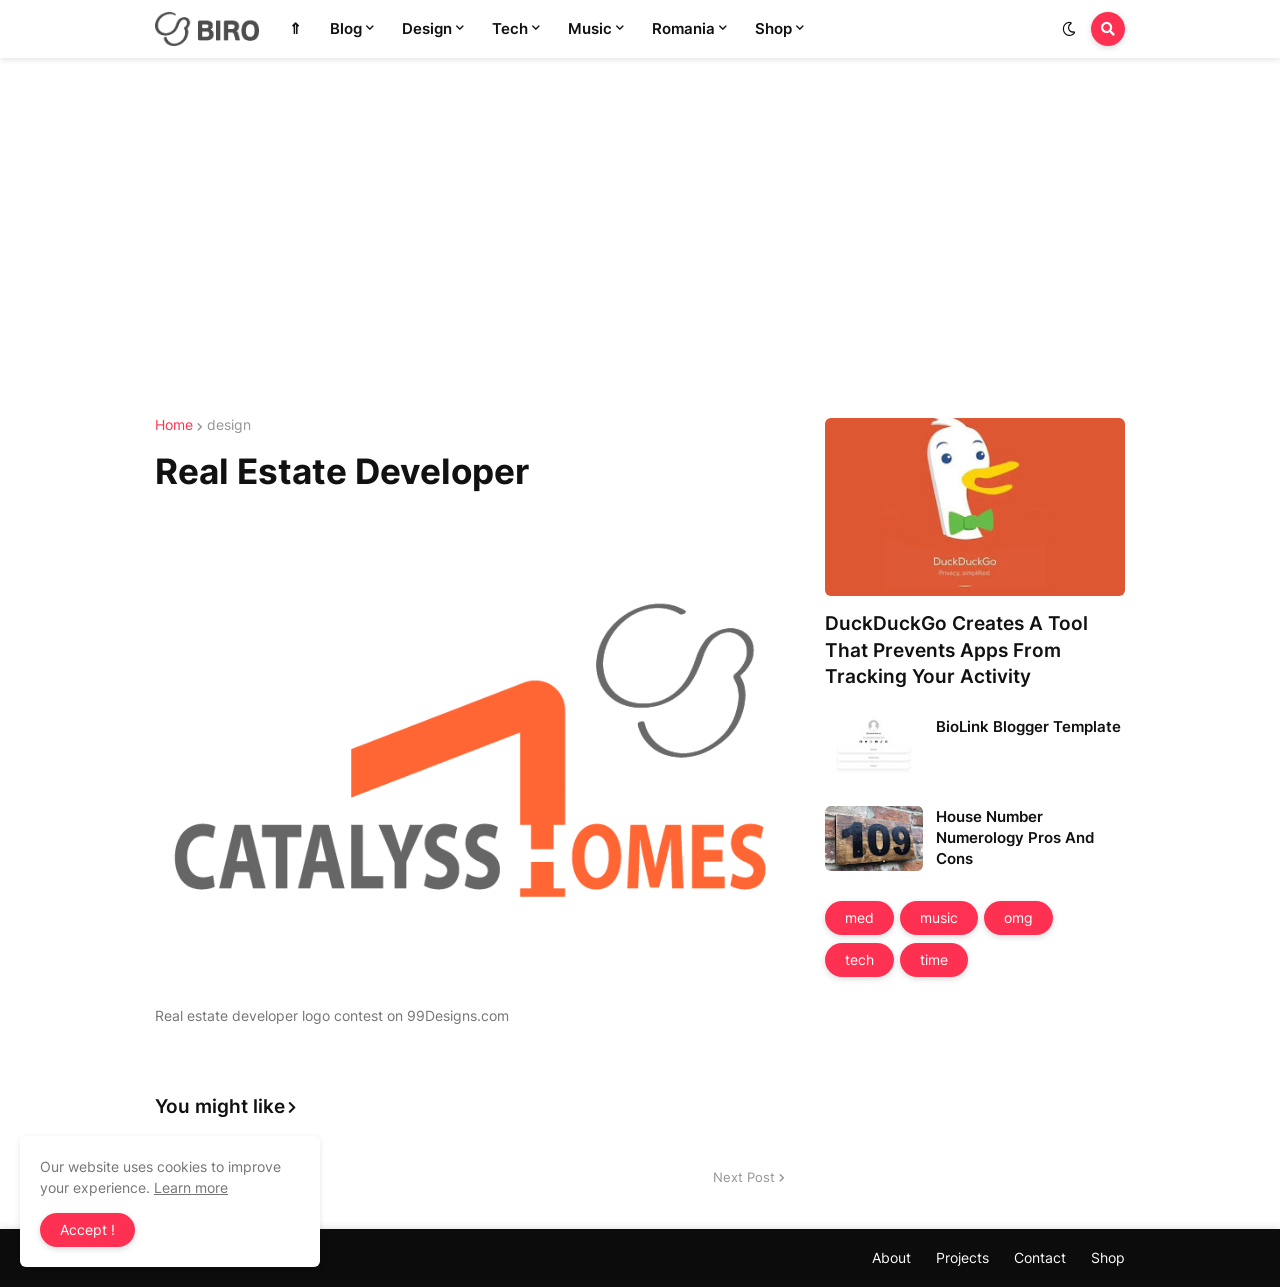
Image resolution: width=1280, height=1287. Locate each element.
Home (174, 425)
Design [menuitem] (427, 28)
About (891, 1257)
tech (859, 959)
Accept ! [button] (87, 1229)
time (934, 959)
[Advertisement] (640, 238)
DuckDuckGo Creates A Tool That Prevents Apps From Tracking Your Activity (956, 650)
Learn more (191, 1187)
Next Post (744, 1177)
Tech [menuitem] (510, 28)
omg (1018, 917)
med (859, 917)
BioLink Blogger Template (1028, 726)
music (939, 917)
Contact (1040, 1257)
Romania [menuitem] (683, 28)
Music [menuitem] (590, 28)
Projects (962, 1257)
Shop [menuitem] (773, 28)
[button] (1069, 29)
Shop (1108, 1257)
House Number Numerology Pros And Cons (1015, 837)
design (229, 425)
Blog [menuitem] (346, 28)
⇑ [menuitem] (295, 28)
